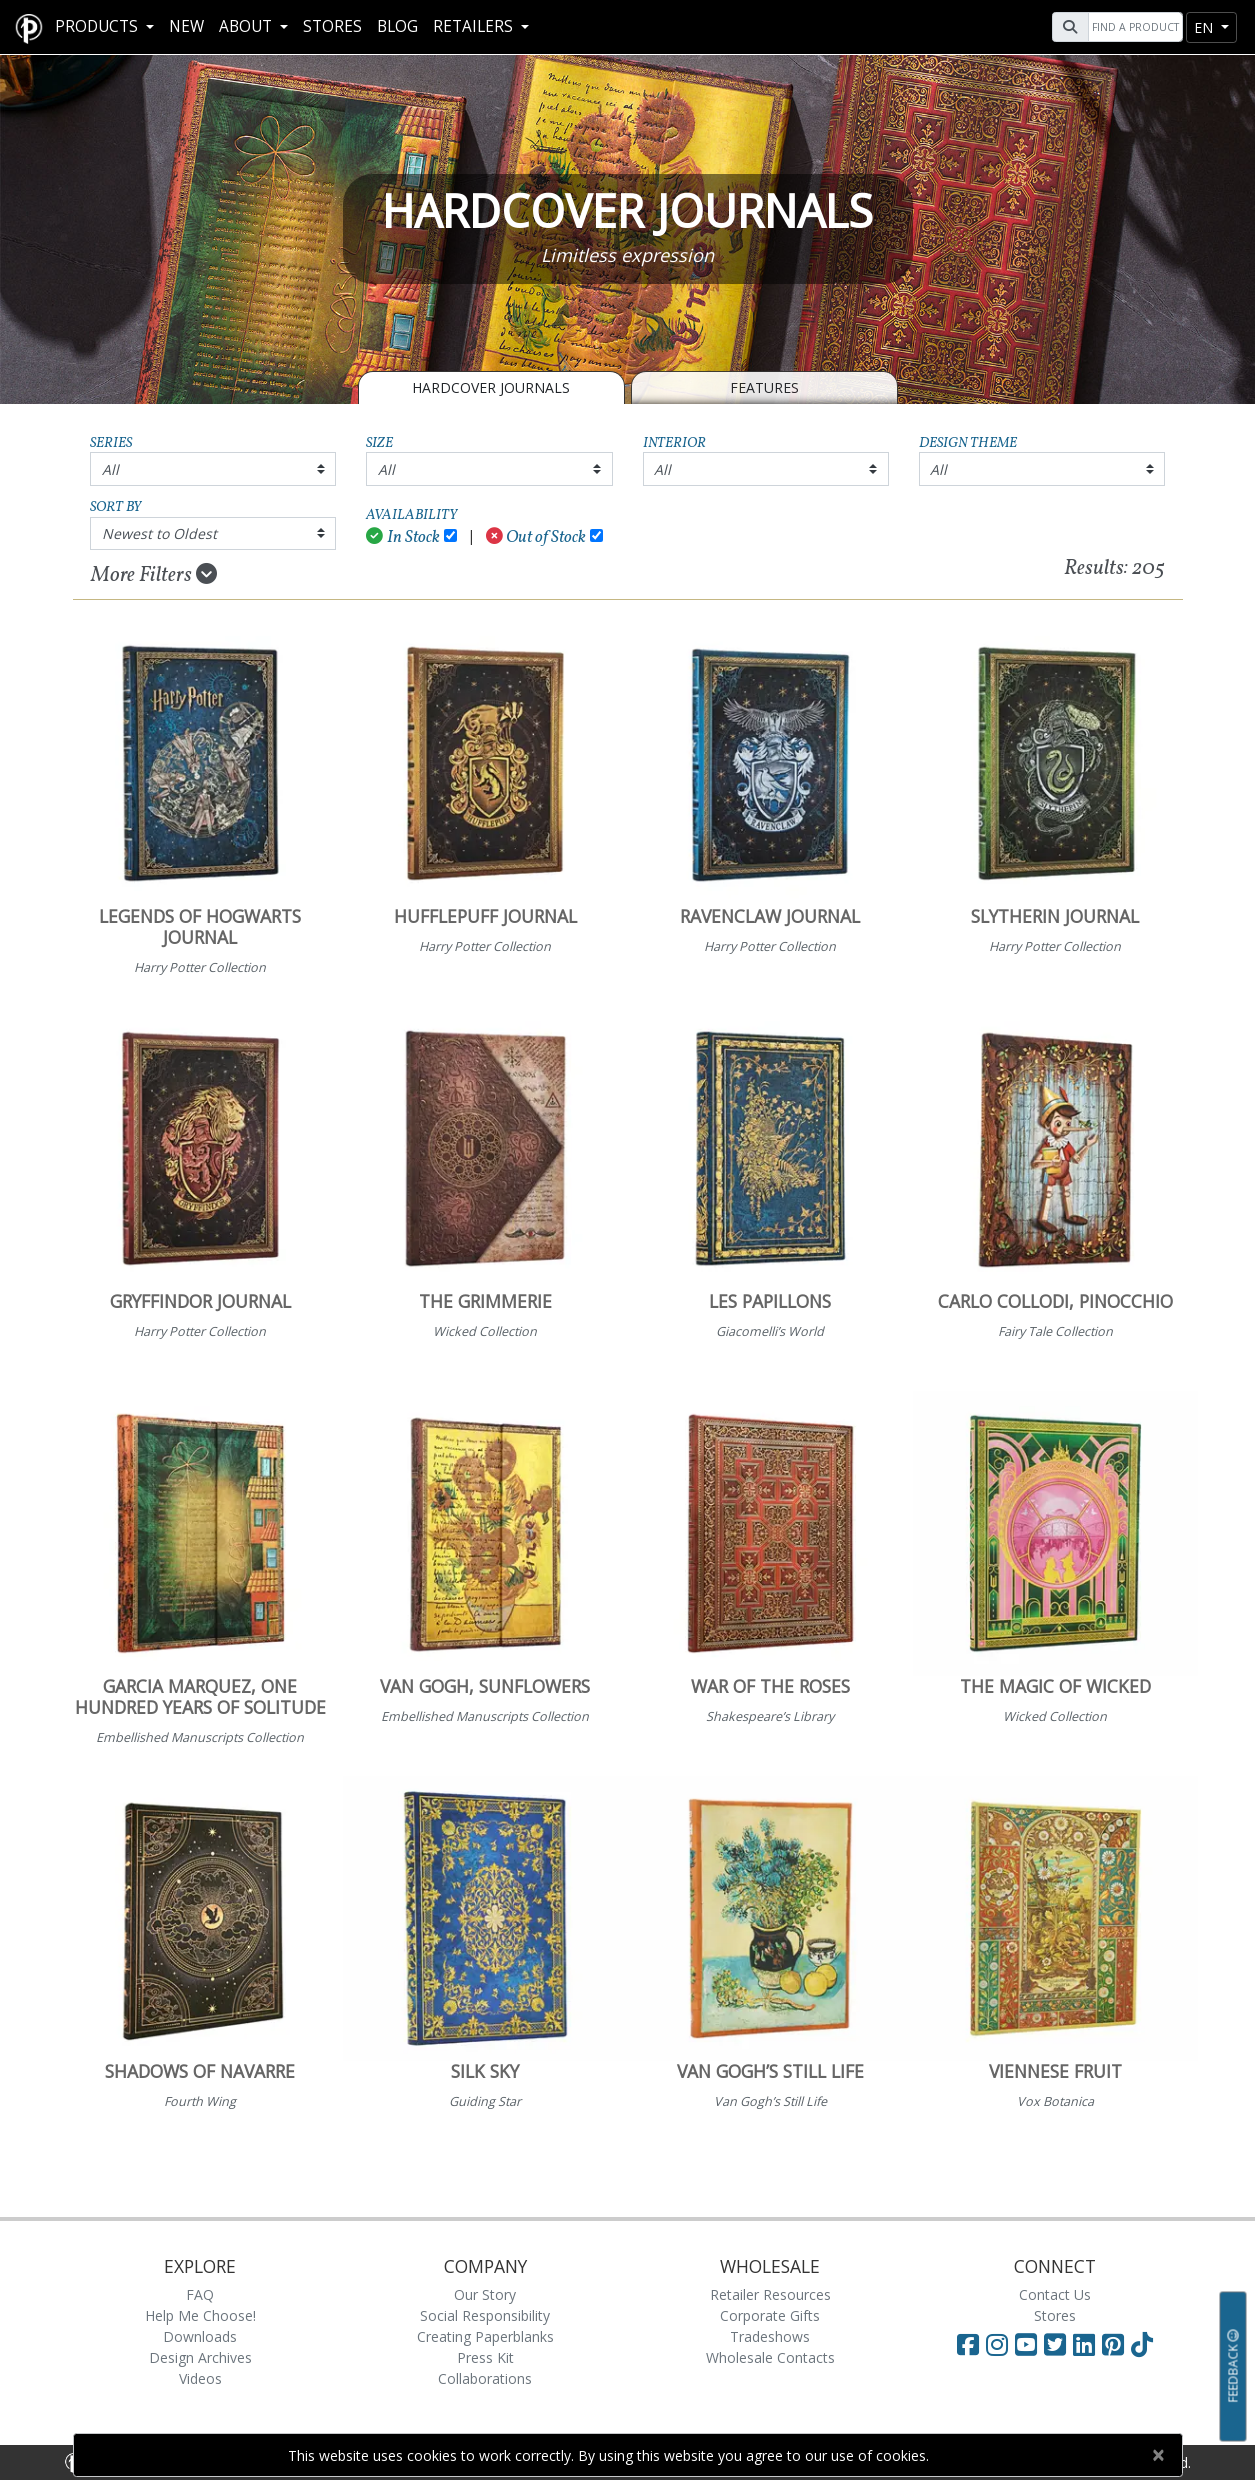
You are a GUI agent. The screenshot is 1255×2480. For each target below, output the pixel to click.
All (110, 469)
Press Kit (485, 2357)
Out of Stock (536, 537)
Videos (200, 2378)
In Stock (403, 537)
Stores (332, 26)
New (186, 26)
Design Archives (200, 2357)
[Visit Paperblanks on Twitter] (1058, 2344)
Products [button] (98, 26)
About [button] (247, 26)
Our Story (485, 2294)
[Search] (1133, 27)
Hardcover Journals (491, 387)
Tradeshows (770, 2336)
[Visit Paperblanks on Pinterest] (1116, 2344)
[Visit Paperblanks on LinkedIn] (1087, 2344)
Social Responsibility (485, 2315)
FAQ (200, 2294)
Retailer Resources (770, 2294)
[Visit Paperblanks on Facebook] (968, 2344)
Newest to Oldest (159, 533)
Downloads (200, 2336)
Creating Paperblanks (485, 2336)
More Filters (154, 575)
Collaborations (485, 2378)
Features (764, 387)
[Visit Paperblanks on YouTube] (1029, 2344)
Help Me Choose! (200, 2315)
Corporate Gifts (770, 2315)
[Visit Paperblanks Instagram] (997, 2344)
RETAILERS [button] (475, 26)
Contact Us (1055, 2294)
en (1205, 27)
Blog (397, 26)
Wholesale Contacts (770, 2357)
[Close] (1158, 2455)
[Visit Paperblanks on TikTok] (1142, 2344)
